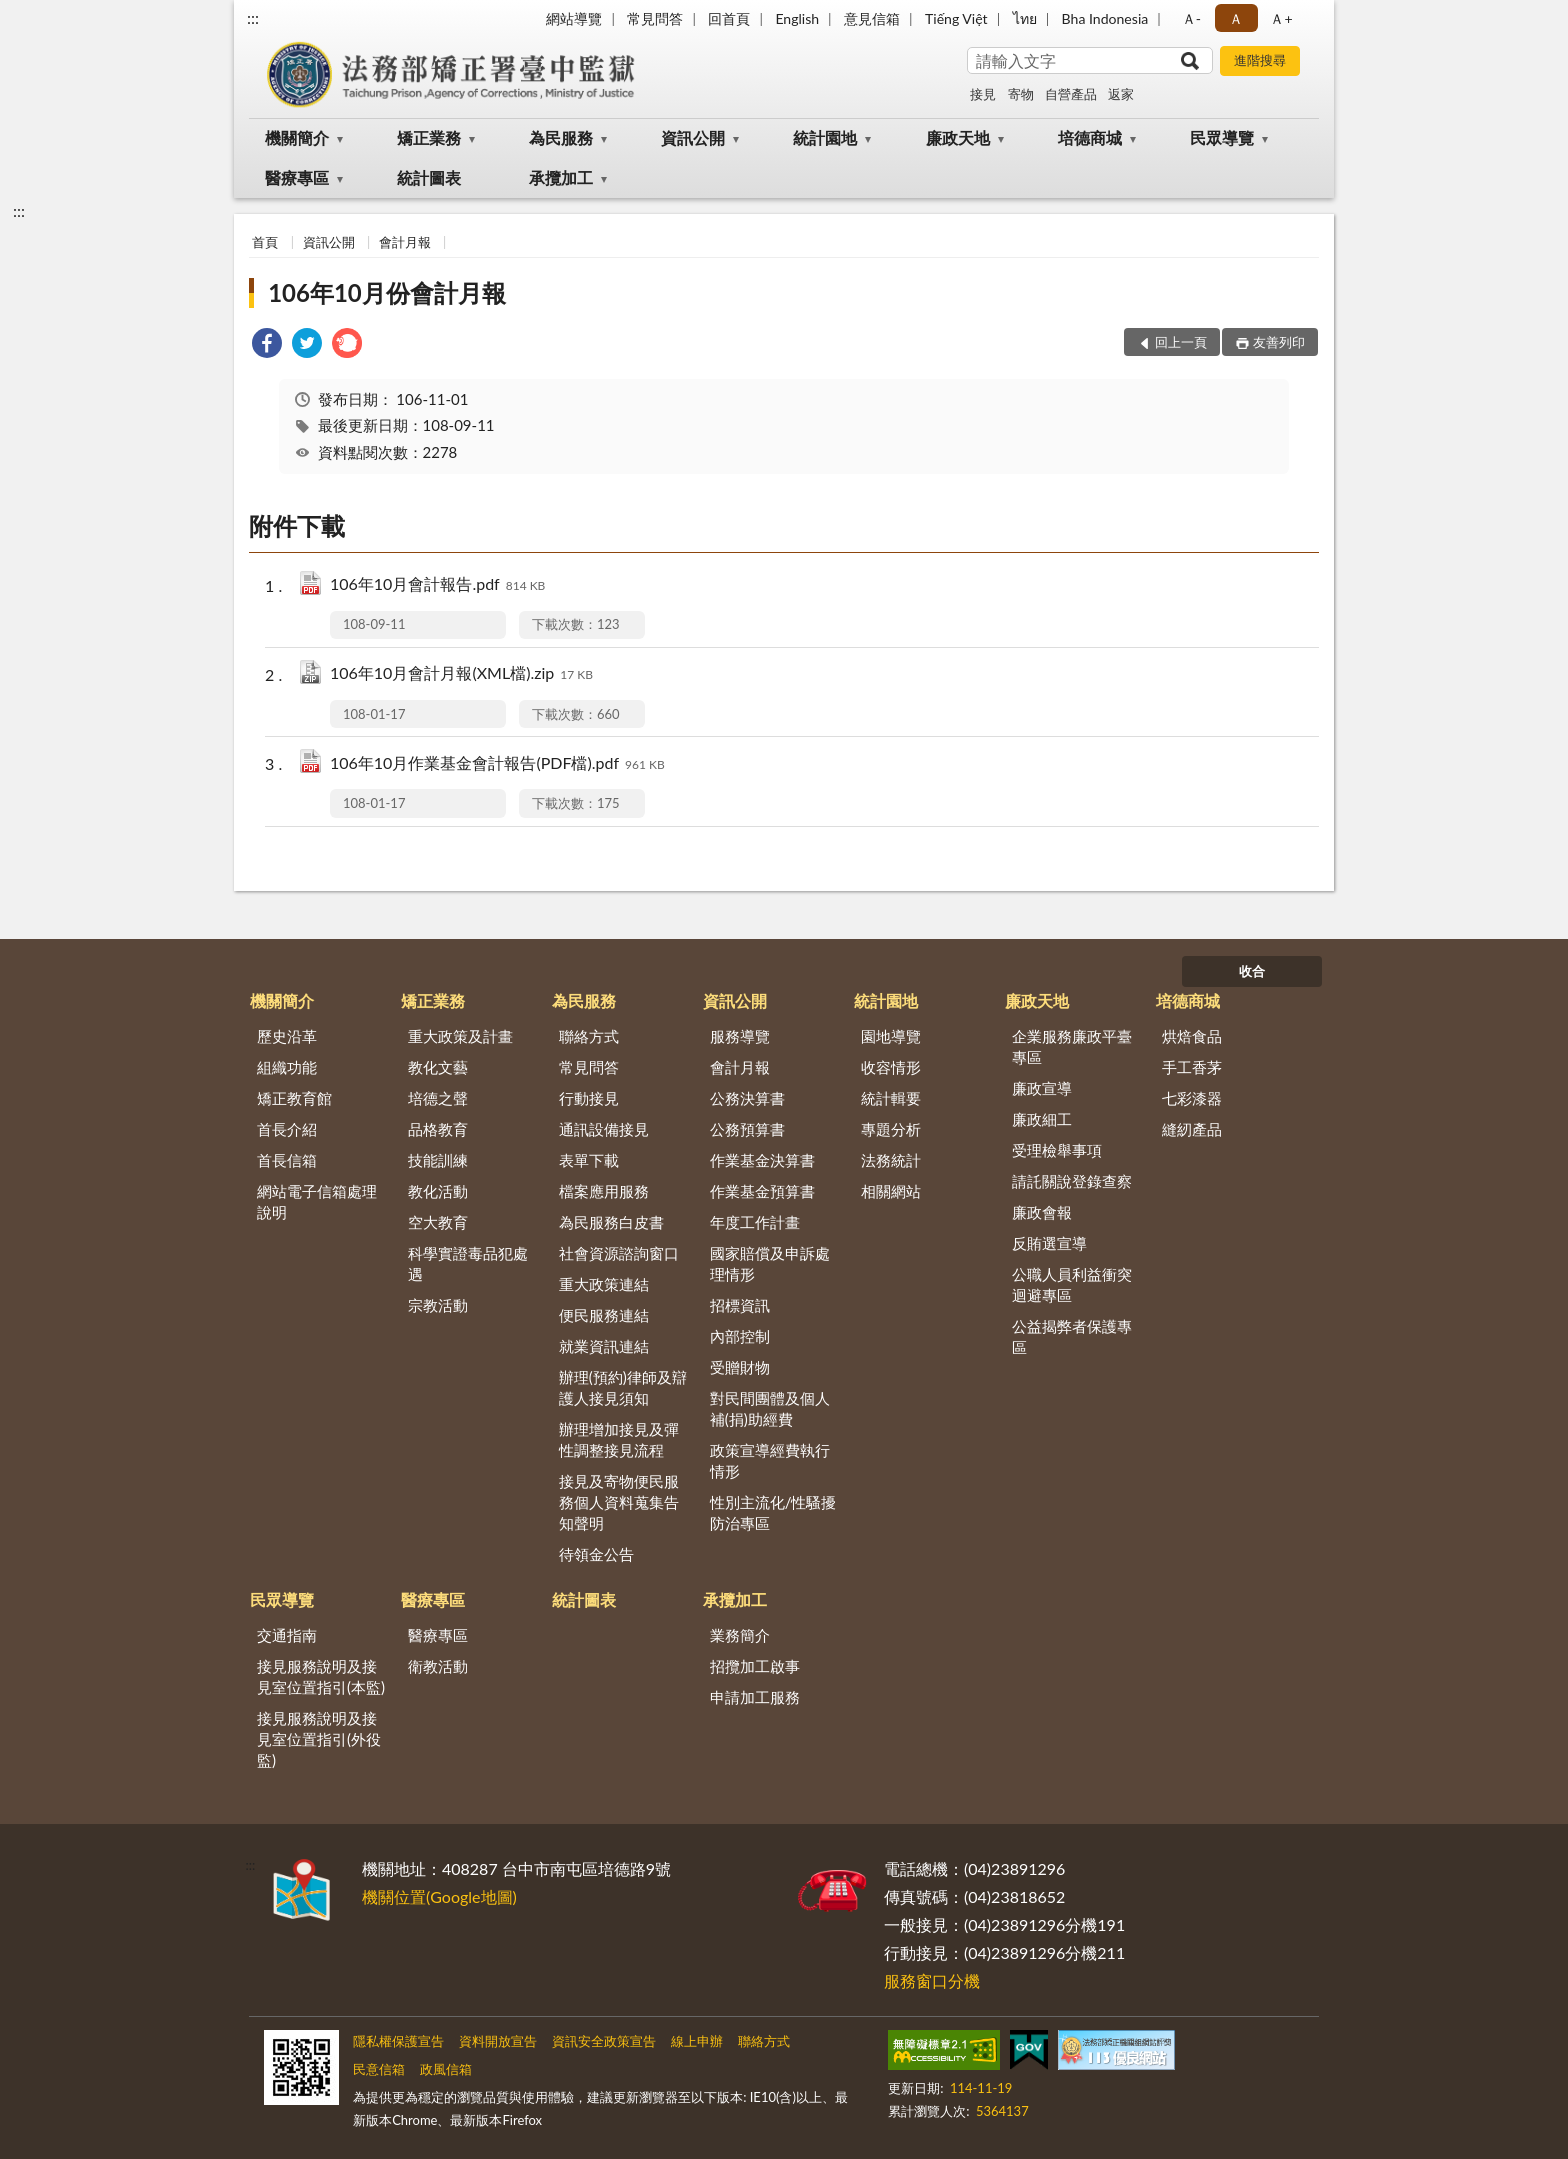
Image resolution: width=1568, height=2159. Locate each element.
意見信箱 (872, 18)
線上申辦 (697, 2041)
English (797, 18)
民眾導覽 (1222, 137)
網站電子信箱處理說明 (317, 1201)
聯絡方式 (589, 1036)
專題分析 (891, 1129)
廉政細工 (1042, 1119)
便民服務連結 (604, 1315)
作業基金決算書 (762, 1160)
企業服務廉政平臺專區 (1072, 1046)
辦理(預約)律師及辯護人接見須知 (623, 1387)
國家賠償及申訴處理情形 (770, 1263)
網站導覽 (574, 18)
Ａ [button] (1236, 18)
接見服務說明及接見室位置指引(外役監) (319, 1739)
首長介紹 (287, 1129)
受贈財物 (740, 1367)
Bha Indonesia (1105, 18)
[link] (267, 345)
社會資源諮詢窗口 (619, 1253)
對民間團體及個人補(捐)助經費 (770, 1408)
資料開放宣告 (498, 2041)
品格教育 (438, 1129)
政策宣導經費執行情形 (770, 1460)
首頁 (265, 242)
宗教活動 (438, 1305)
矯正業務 (429, 137)
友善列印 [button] (1279, 342)
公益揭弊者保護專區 (1072, 1336)
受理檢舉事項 (1057, 1150)
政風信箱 (446, 2069)
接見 (983, 94)
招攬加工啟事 (755, 1666)
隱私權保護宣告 (398, 2041)
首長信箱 (287, 1160)
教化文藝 (438, 1067)
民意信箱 (379, 2069)
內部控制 (740, 1336)
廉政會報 (1042, 1212)
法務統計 (891, 1160)
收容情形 (891, 1067)
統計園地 (825, 137)
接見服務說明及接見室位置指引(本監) (321, 1676)
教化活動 (438, 1191)
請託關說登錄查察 (1072, 1181)
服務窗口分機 (932, 1980)
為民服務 (561, 137)
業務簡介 (740, 1635)
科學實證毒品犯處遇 (468, 1263)
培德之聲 (438, 1098)
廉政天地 (958, 137)
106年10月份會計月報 (387, 292)
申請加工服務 (755, 1697)
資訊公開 (693, 137)
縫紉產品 (1192, 1129)
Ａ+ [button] (1281, 18)
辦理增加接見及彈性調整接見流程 (619, 1439)
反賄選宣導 (1049, 1243)
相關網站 (891, 1191)
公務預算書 (747, 1129)
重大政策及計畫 (460, 1036)
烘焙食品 (1192, 1036)
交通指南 (287, 1635)
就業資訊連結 (604, 1346)
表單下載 (589, 1160)
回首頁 (729, 18)
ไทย (1025, 18)
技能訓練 (438, 1160)
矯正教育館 (294, 1098)
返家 (1121, 94)
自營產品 (1071, 94)
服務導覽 (740, 1036)
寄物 (1021, 94)
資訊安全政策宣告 (604, 2041)
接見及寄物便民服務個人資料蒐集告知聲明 (619, 1502)
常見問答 (655, 18)
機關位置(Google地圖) (439, 1896)
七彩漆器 (1192, 1098)
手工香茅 (1192, 1067)
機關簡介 (297, 137)
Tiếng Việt (956, 18)
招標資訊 (740, 1305)
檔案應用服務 (604, 1191)
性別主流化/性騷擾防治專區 (773, 1512)
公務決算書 (747, 1098)
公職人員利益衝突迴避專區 (1072, 1284)
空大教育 (438, 1222)
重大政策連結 (604, 1284)
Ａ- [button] (1191, 18)
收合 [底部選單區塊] (1252, 971)
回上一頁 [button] (1181, 342)
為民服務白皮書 (611, 1222)
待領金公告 (596, 1554)
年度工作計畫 (755, 1222)
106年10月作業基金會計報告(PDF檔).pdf (497, 764)
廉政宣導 (1042, 1088)
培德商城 (1090, 137)
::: (253, 17)
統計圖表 (429, 177)
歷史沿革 (287, 1036)
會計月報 (405, 242)
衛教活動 (438, 1666)
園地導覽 (891, 1036)
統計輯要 (891, 1098)
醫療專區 (297, 177)
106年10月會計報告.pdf (437, 585)
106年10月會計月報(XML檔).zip (461, 674)
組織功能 (287, 1067)
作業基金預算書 (762, 1191)
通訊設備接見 (604, 1129)
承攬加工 (561, 177)
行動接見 (589, 1098)
